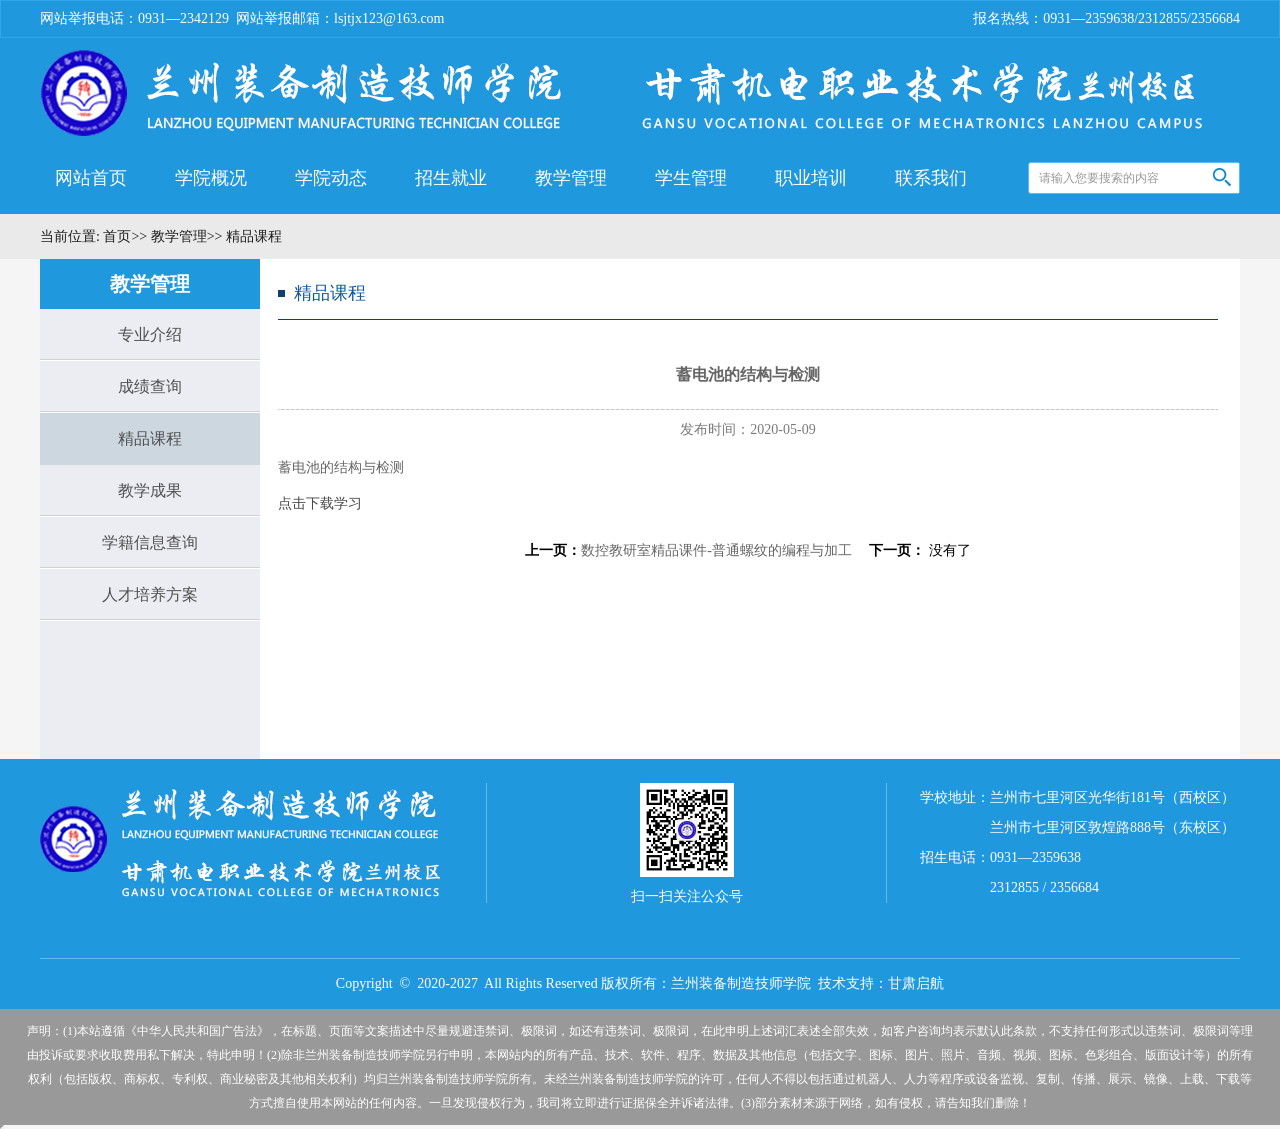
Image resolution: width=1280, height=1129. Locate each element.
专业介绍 (150, 334)
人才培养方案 (150, 594)
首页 (116, 236)
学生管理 (691, 178)
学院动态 (331, 178)
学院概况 (211, 178)
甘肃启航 (916, 983)
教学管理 (571, 178)
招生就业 (451, 178)
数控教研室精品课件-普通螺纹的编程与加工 (716, 550)
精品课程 (150, 438)
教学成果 (150, 490)
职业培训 (811, 178)
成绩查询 (150, 386)
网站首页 (91, 178)
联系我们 (931, 178)
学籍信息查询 (150, 542)
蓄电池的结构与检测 (341, 467)
